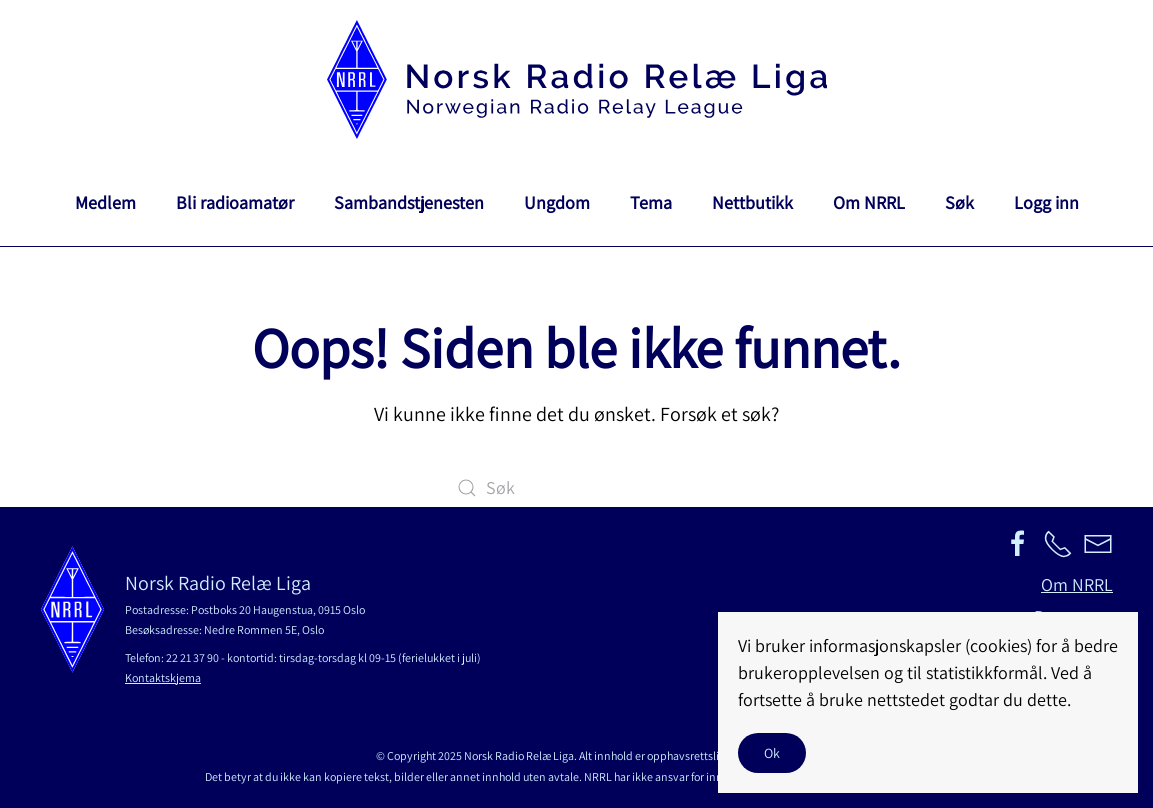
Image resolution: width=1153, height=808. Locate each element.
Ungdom (557, 202)
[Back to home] (577, 79)
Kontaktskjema (163, 677)
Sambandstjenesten (409, 202)
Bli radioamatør (235, 202)
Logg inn (1046, 202)
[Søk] (577, 488)
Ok (772, 753)
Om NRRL (869, 202)
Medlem (105, 202)
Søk (959, 202)
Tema (651, 202)
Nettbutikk (752, 202)
